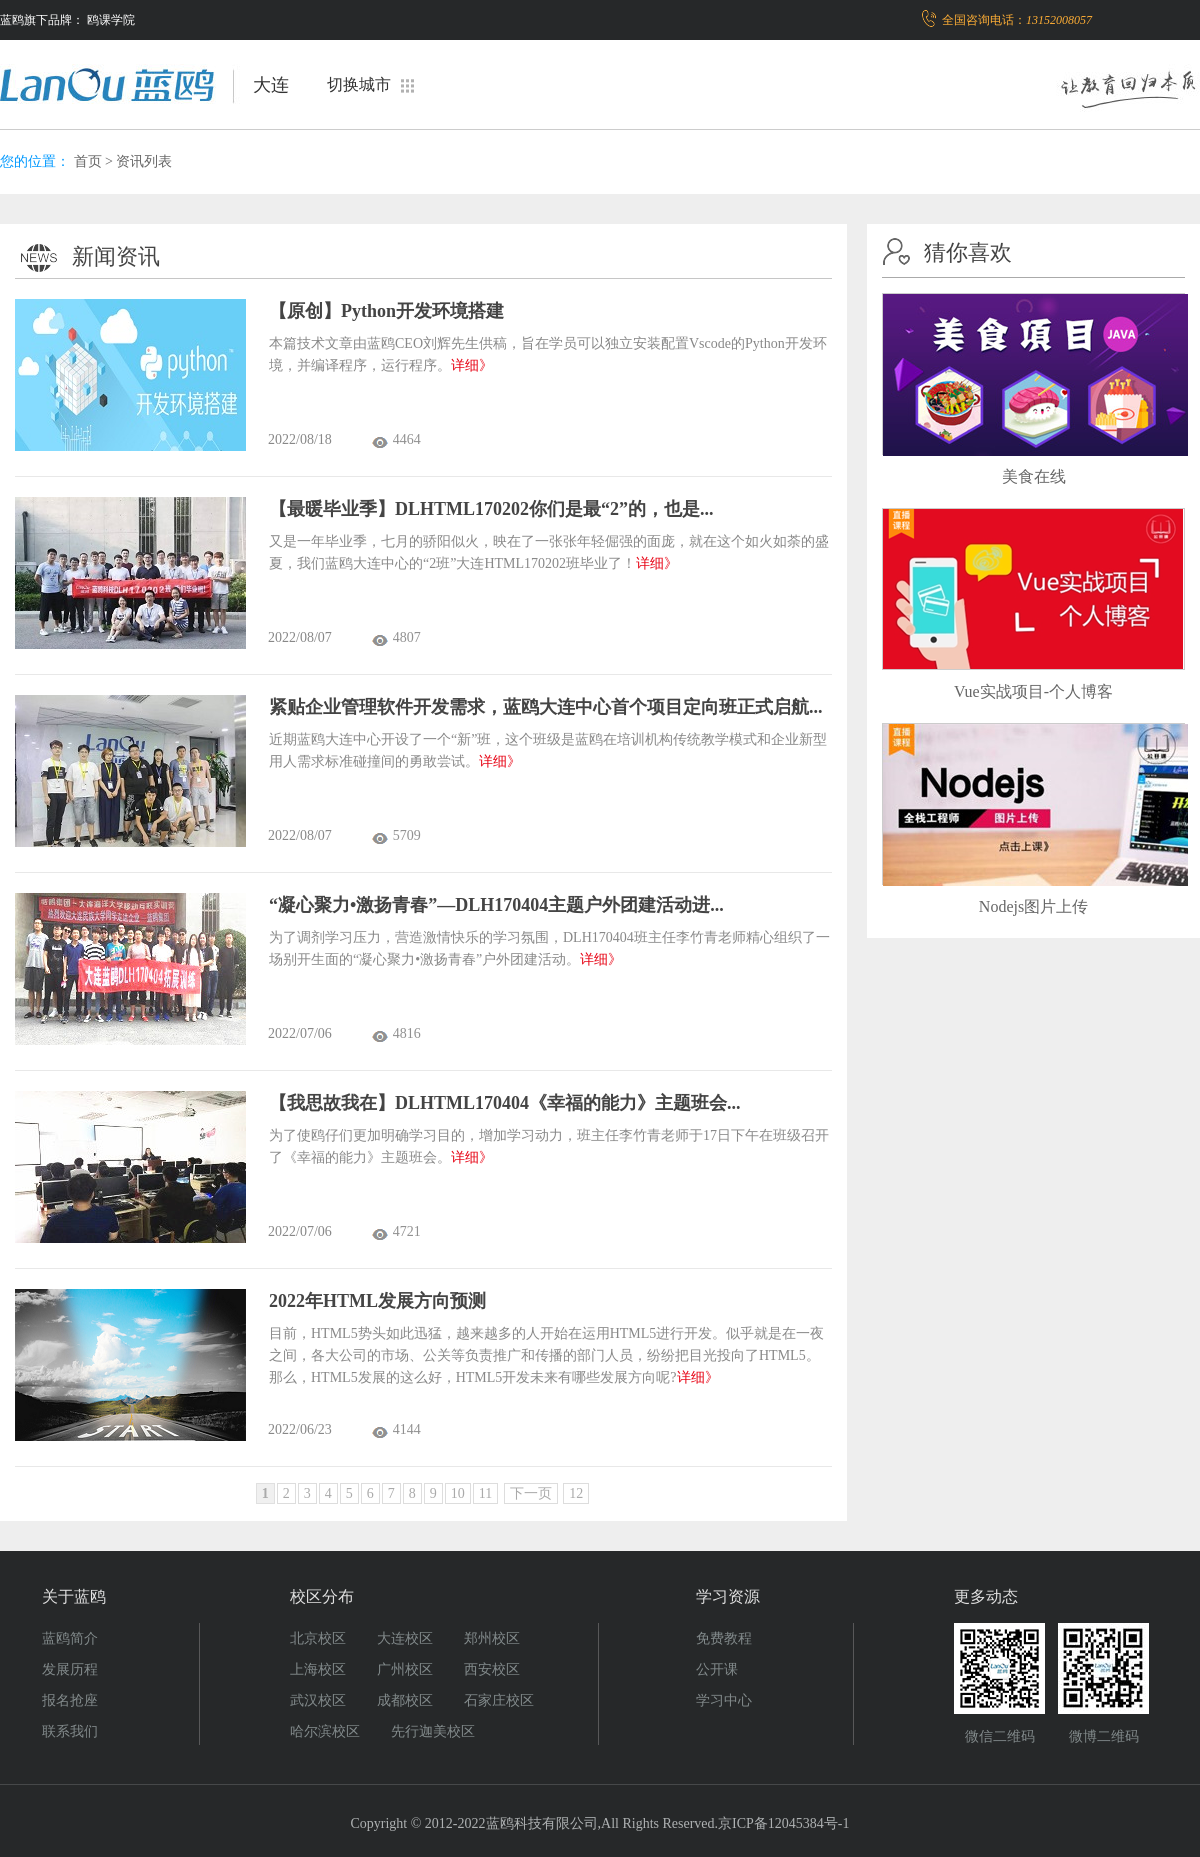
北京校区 (318, 1638)
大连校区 (405, 1638)
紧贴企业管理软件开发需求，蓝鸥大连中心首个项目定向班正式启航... (546, 707)
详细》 (472, 365)
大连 (271, 85)
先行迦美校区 (433, 1731)
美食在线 (1034, 476)
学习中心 (724, 1700)
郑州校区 (492, 1638)
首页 (88, 161)
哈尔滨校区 (325, 1731)
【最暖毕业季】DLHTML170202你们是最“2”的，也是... (491, 509)
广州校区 (405, 1669)
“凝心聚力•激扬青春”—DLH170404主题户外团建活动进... (496, 905)
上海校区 (318, 1669)
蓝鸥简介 (70, 1638)
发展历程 (70, 1669)
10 (458, 1493)
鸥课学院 (111, 20)
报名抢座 (70, 1700)
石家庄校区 (499, 1700)
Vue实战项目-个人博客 (1033, 691)
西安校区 (492, 1669)
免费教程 (724, 1638)
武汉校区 (318, 1700)
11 (485, 1493)
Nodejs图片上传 (1033, 906)
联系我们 (70, 1731)
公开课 (717, 1669)
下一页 (531, 1493)
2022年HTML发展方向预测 (377, 1301)
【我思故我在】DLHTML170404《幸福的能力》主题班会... (505, 1103)
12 (576, 1493)
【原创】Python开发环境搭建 (386, 311)
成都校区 (405, 1700)
